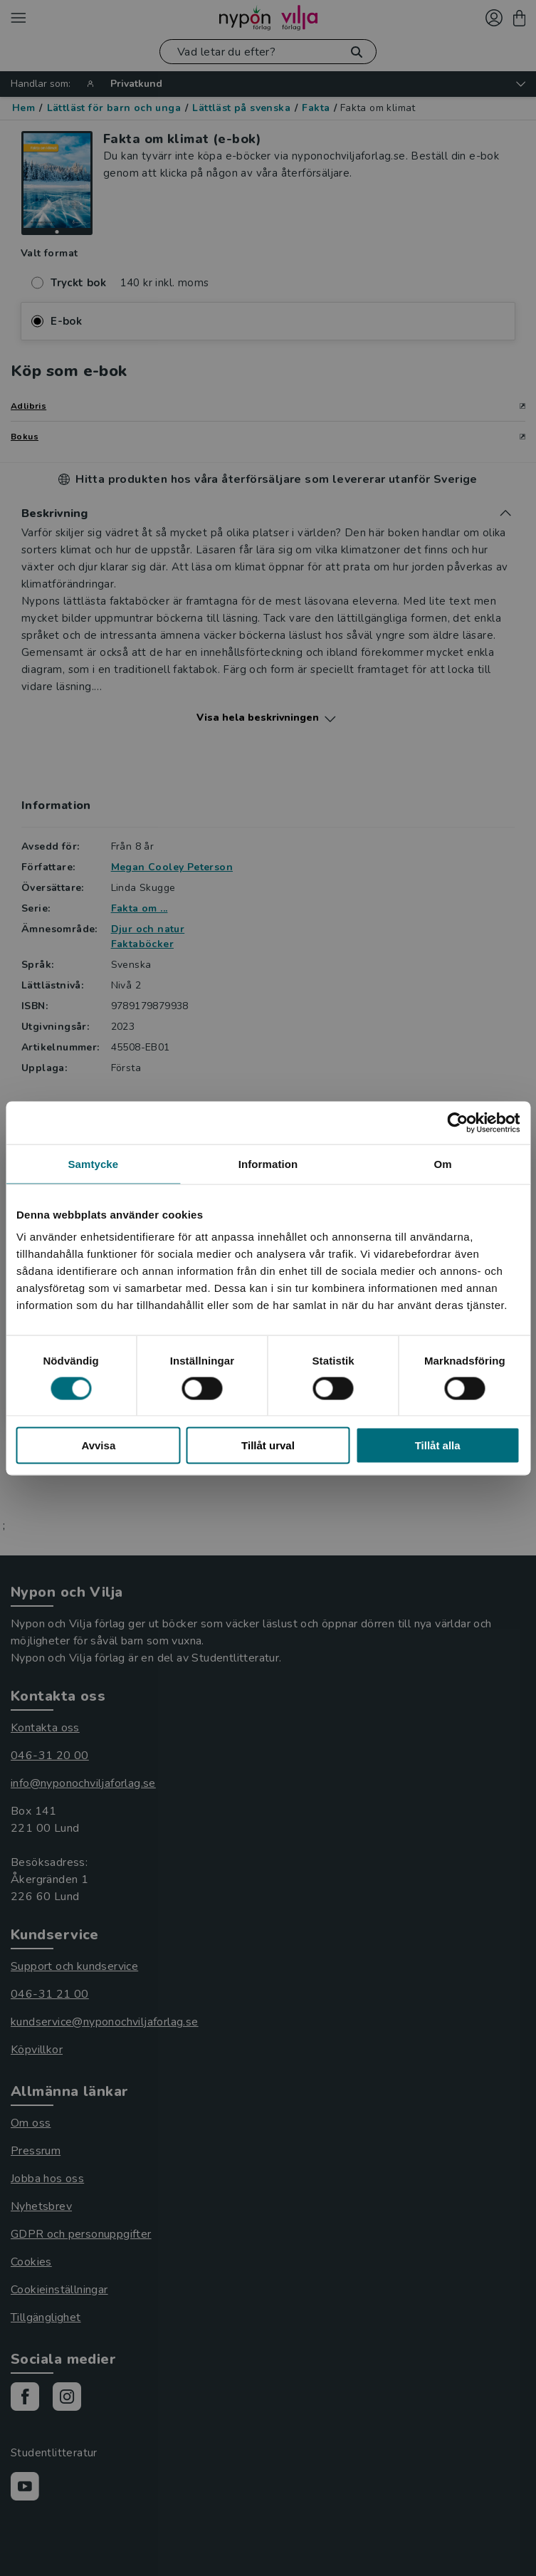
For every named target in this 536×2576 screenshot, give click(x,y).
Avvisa (98, 1445)
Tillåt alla (438, 1445)
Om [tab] (443, 1163)
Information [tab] (268, 1163)
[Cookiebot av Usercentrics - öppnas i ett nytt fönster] (457, 1122)
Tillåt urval (268, 1445)
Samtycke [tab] (93, 1163)
